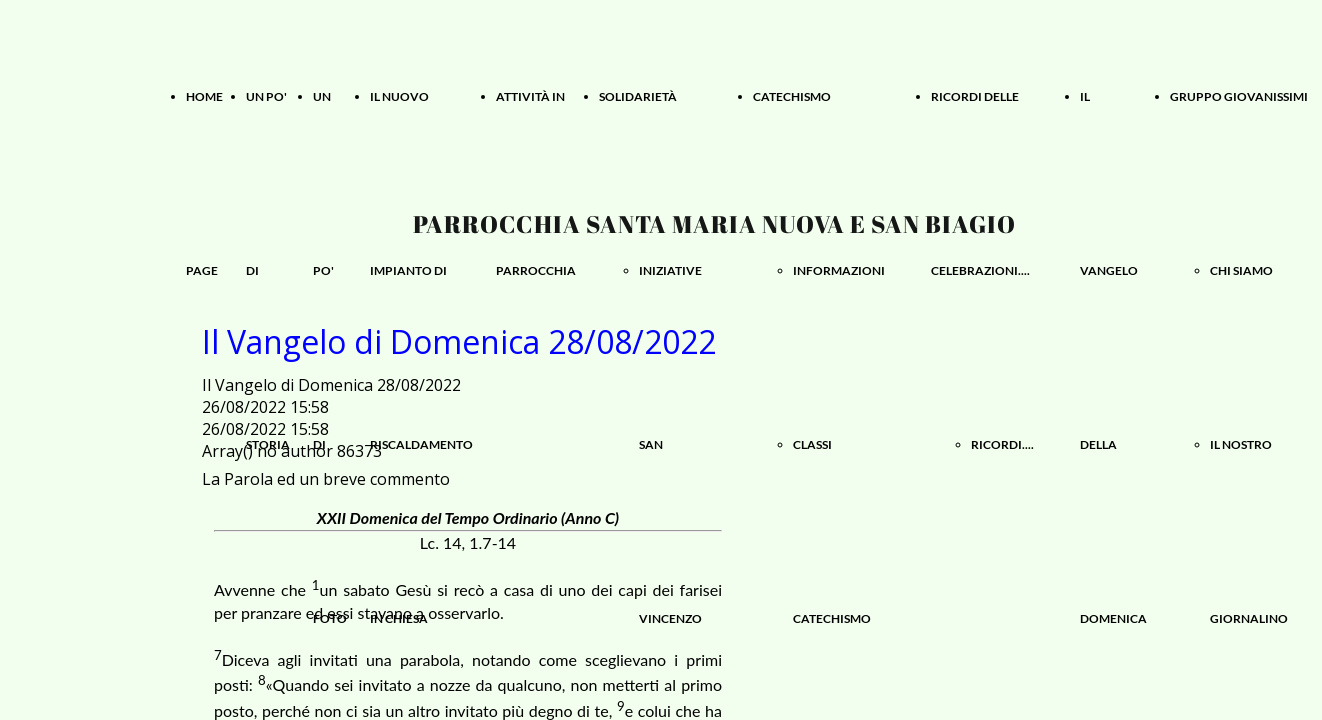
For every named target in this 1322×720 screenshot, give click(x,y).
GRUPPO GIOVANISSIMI (1239, 96)
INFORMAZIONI (839, 270)
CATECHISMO (792, 96)
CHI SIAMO (1241, 270)
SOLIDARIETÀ (638, 96)
